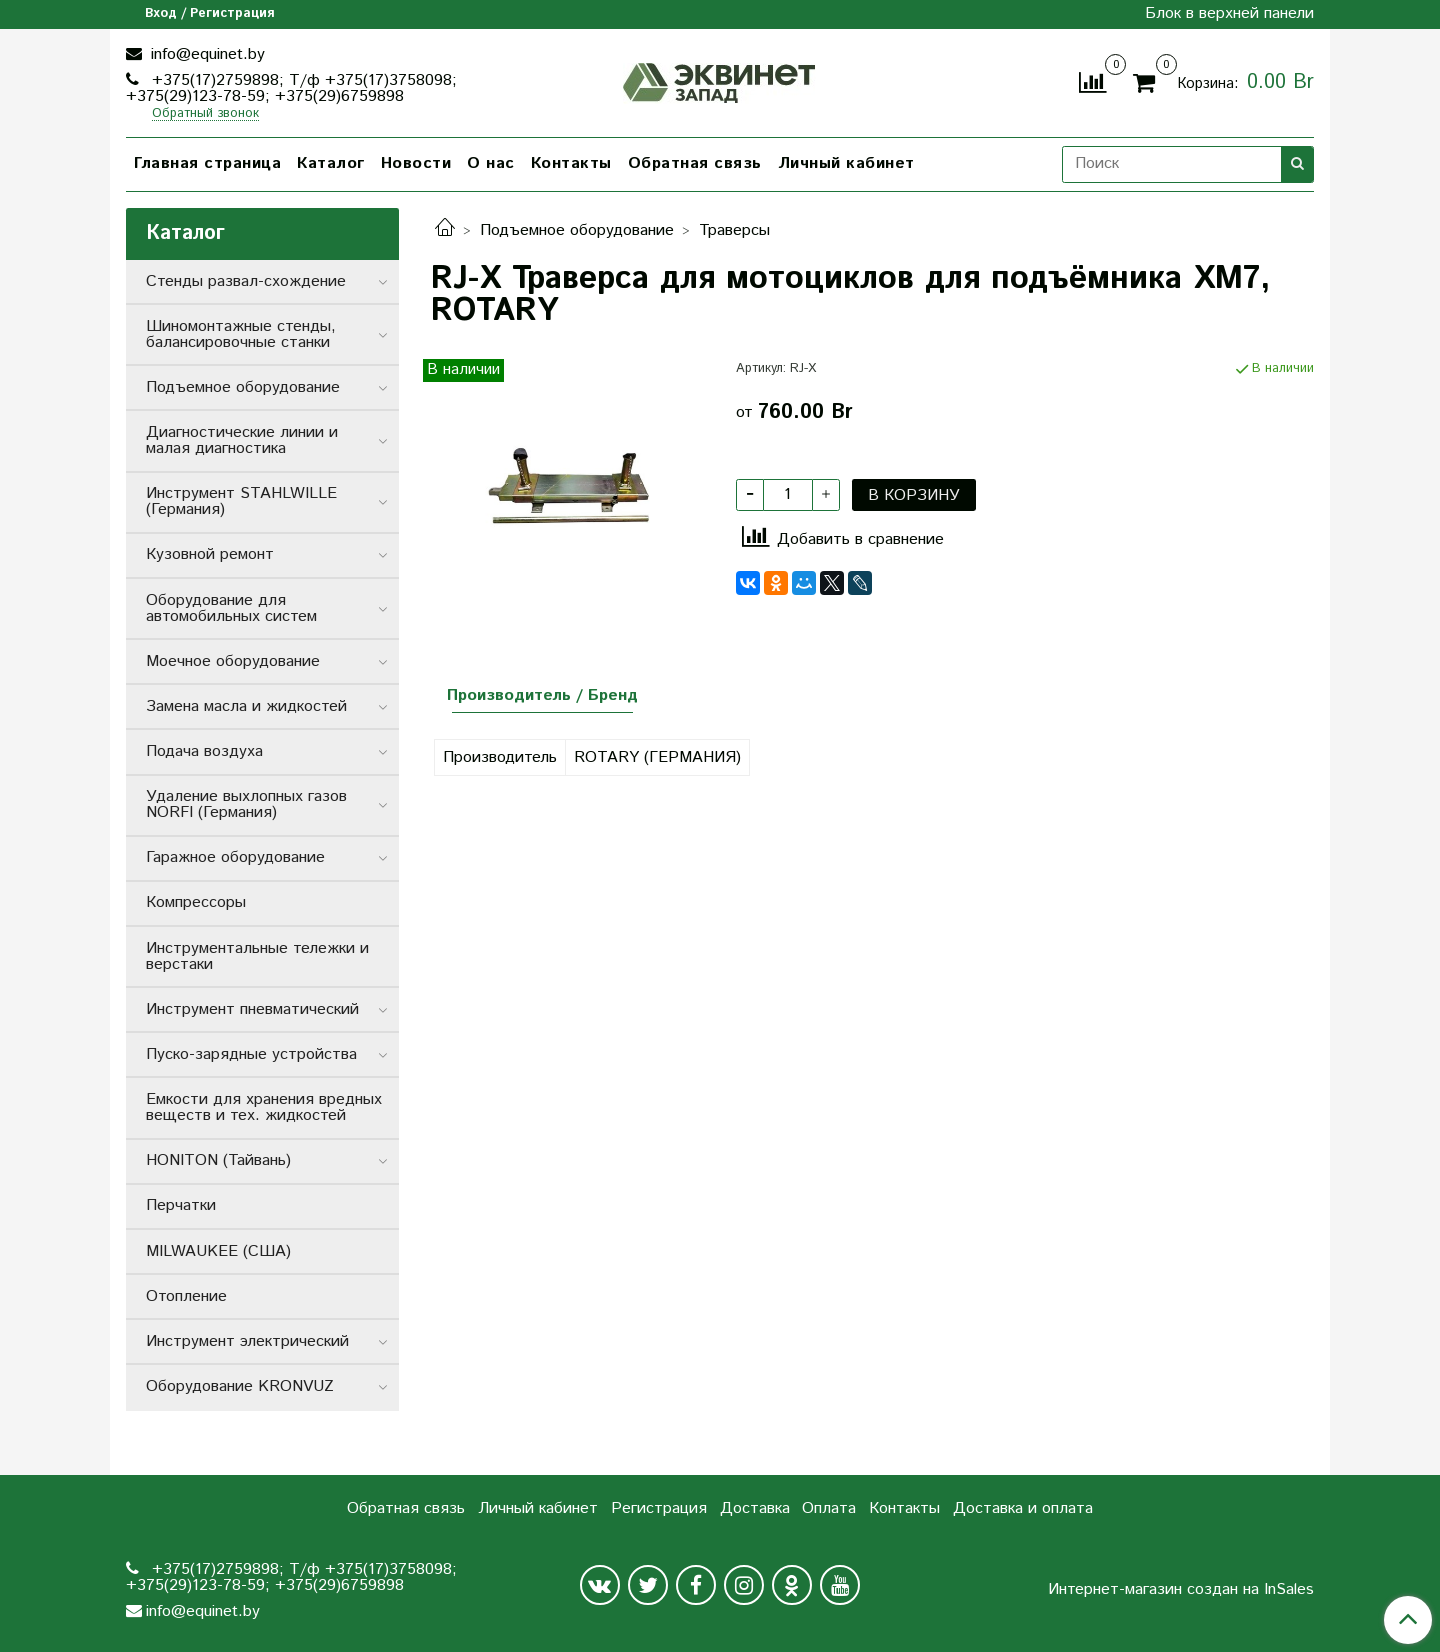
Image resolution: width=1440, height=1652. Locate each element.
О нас (491, 163)
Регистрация (659, 1508)
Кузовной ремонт (210, 554)
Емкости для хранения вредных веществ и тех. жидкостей (264, 1107)
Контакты (571, 163)
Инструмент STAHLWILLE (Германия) (241, 501)
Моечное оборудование (233, 661)
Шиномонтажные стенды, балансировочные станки (241, 334)
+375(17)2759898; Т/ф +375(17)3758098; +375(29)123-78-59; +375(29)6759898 (291, 88)
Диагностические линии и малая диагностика (242, 440)
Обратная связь (695, 163)
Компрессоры (196, 902)
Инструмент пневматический (252, 1009)
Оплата (829, 1508)
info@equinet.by (205, 54)
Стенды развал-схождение (246, 281)
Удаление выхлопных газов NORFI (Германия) (246, 804)
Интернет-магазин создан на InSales (1181, 1590)
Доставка (755, 1508)
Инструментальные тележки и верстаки (257, 956)
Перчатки (181, 1205)
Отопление (186, 1296)
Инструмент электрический (247, 1341)
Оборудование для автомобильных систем (231, 608)
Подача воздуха (204, 751)
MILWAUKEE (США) (218, 1251)
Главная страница (207, 163)
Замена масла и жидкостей (246, 706)
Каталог (331, 163)
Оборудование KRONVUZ (240, 1386)
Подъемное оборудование (577, 230)
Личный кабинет (846, 163)
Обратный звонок (205, 114)
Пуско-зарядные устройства (251, 1054)
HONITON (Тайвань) (218, 1160)
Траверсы (734, 230)
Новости (416, 163)
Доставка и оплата (1023, 1508)
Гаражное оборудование (235, 857)
